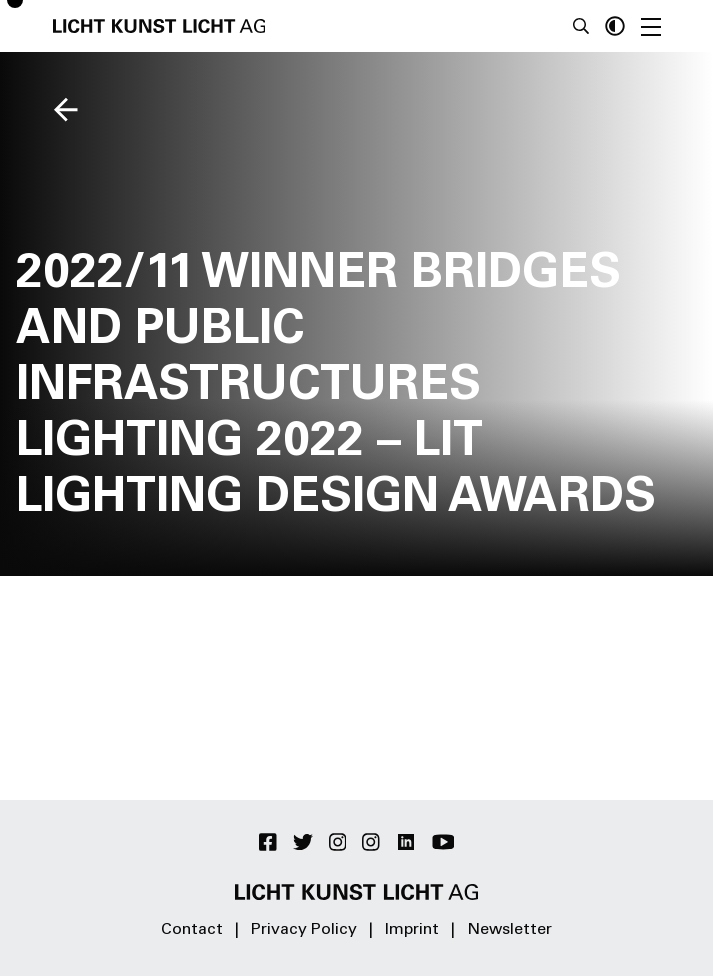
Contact (192, 930)
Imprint (412, 930)
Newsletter (509, 930)
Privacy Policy (304, 930)
